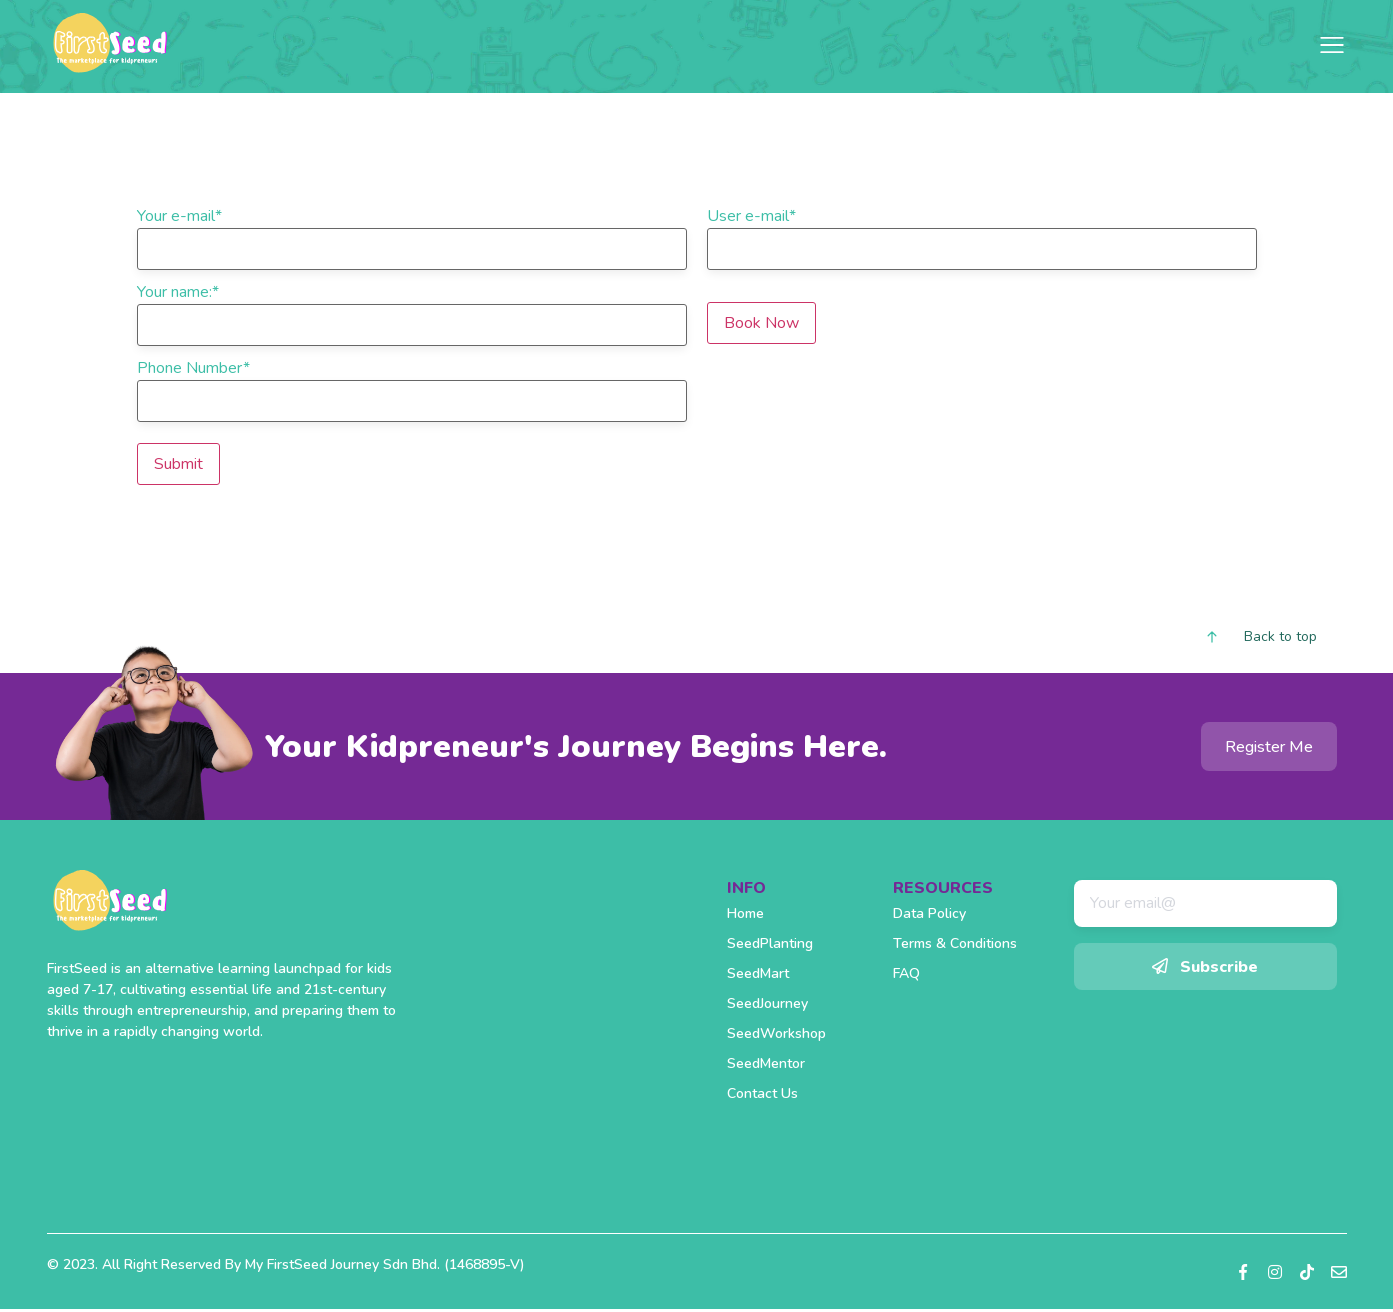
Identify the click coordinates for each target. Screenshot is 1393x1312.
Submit (178, 464)
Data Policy (929, 913)
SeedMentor (766, 1063)
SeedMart (758, 973)
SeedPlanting (770, 943)
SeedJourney (767, 1003)
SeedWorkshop (776, 1033)
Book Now (761, 323)
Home (745, 913)
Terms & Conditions (955, 943)
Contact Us (762, 1093)
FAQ (906, 973)
